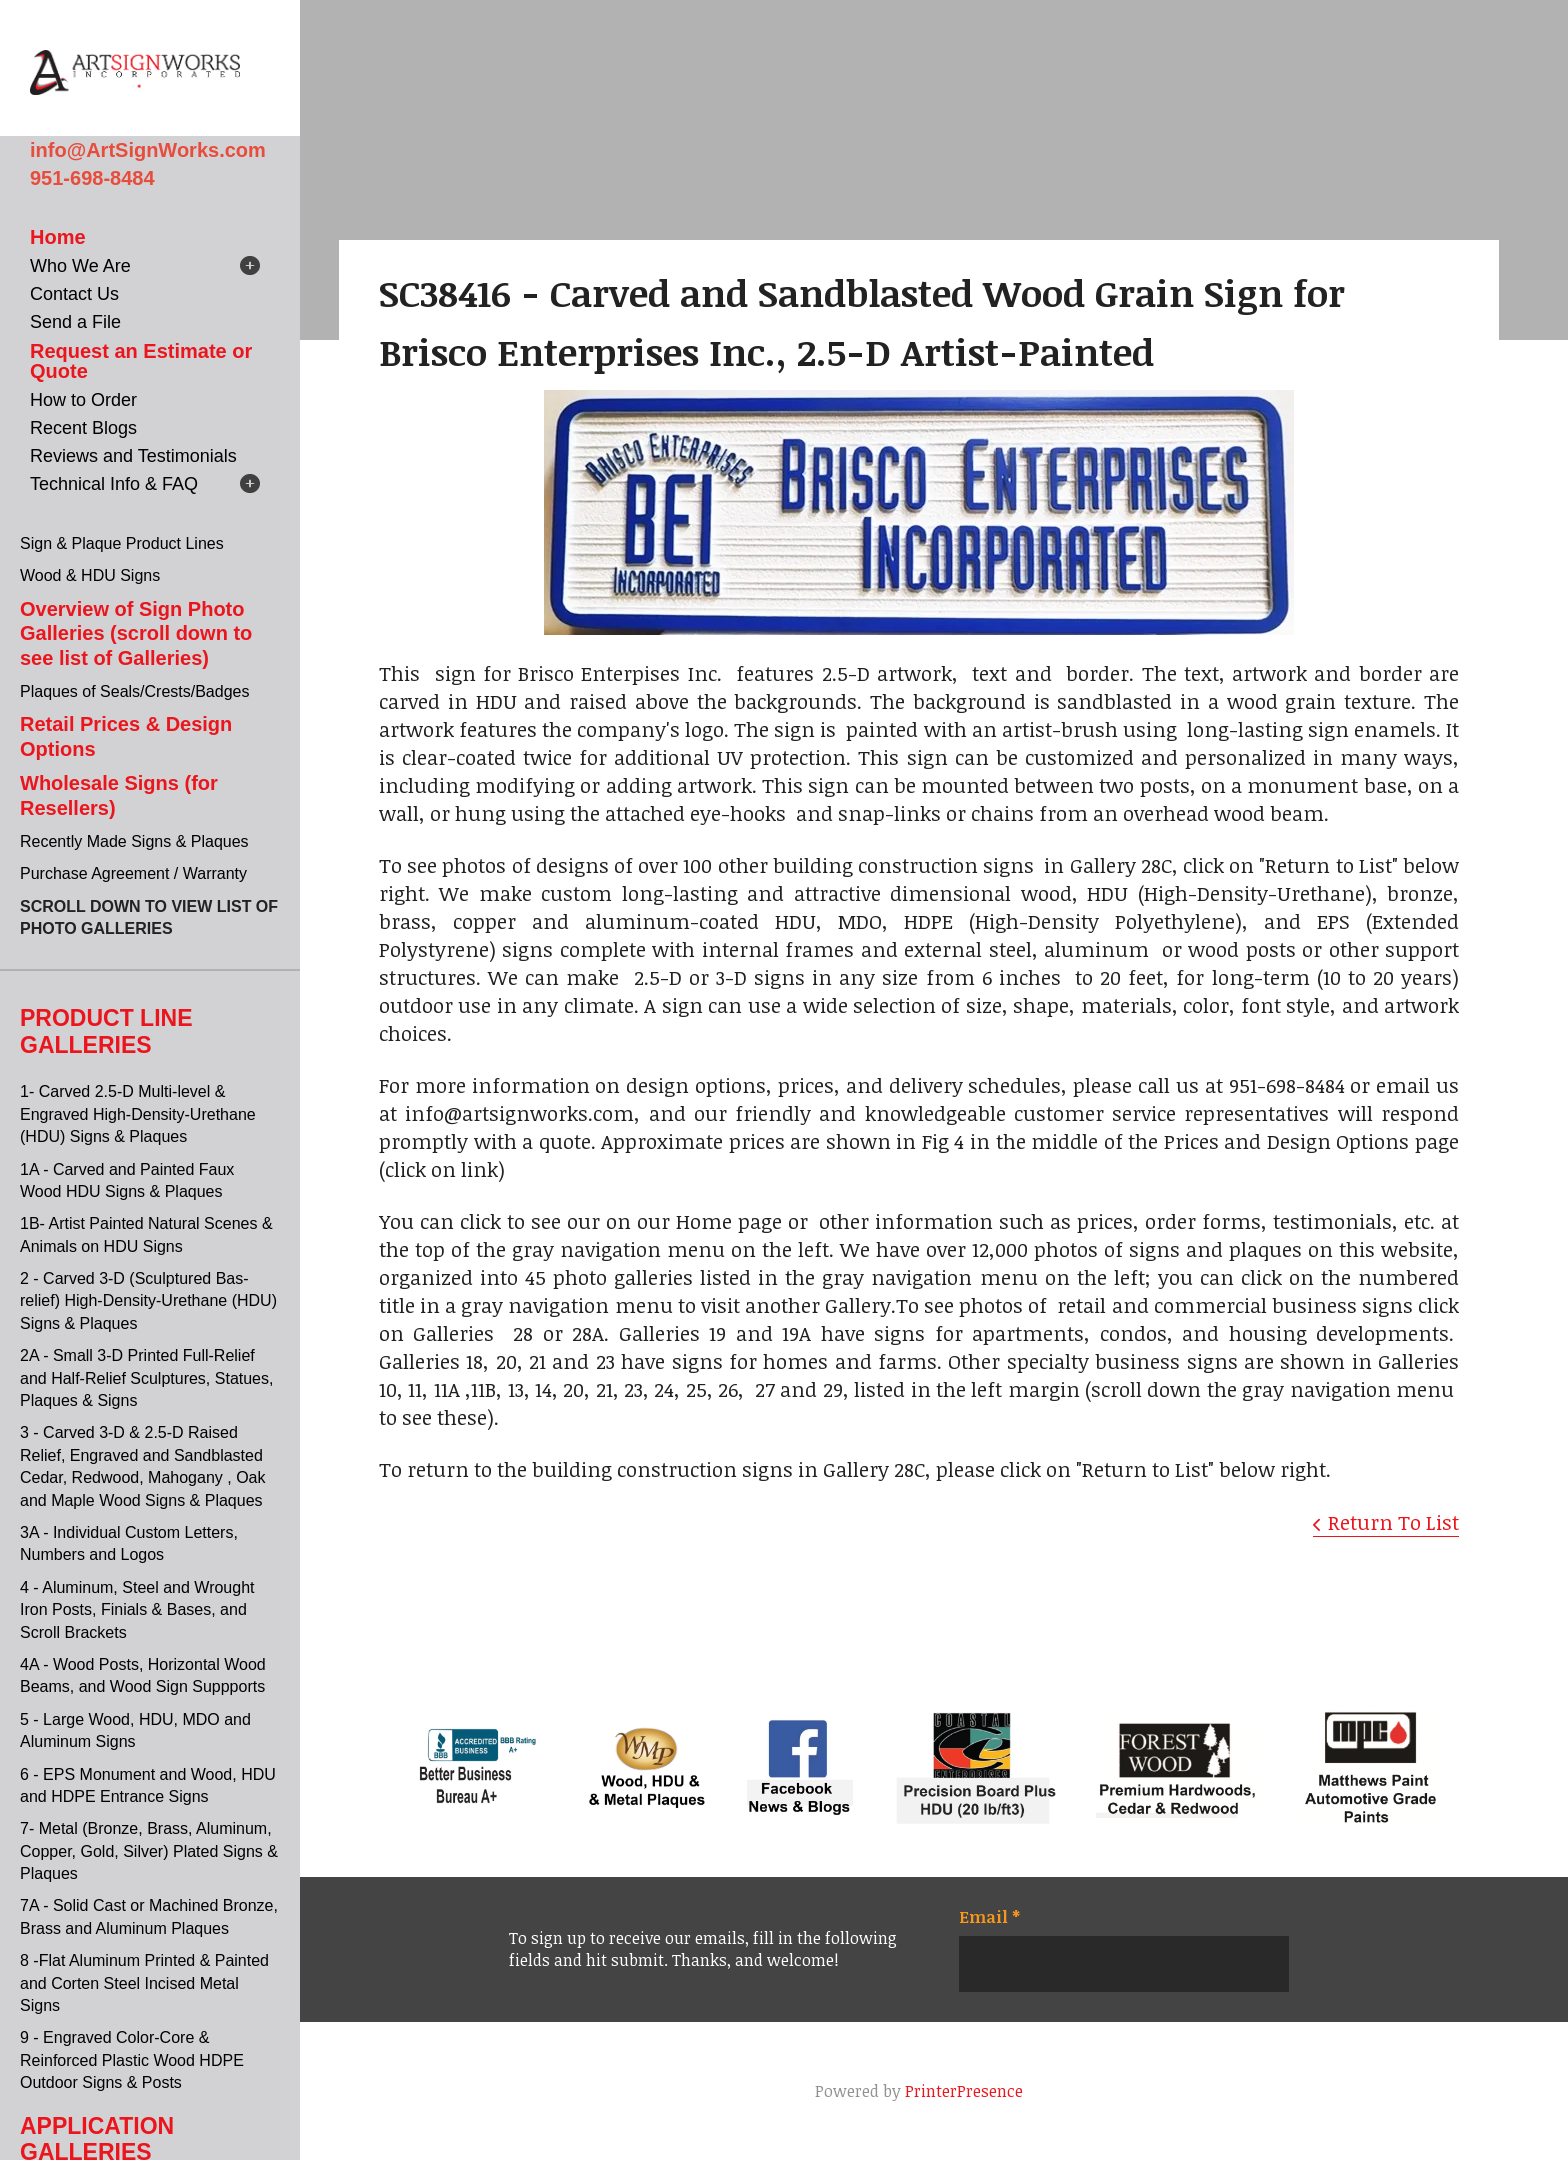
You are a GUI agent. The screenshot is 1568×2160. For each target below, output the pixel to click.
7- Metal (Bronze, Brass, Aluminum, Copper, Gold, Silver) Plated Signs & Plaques (149, 1851)
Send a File (75, 322)
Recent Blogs (83, 428)
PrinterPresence (964, 2091)
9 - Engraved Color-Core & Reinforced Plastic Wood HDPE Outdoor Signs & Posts (132, 2060)
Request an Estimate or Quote (141, 361)
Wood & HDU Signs (90, 575)
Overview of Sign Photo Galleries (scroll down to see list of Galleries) (136, 633)
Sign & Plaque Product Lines (122, 543)
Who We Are (80, 266)
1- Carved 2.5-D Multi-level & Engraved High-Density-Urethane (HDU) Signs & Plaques (138, 1114)
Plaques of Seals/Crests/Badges (134, 691)
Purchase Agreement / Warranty (133, 873)
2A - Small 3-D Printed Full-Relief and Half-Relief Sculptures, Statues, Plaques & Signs (146, 1378)
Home (58, 237)
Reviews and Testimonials (133, 456)
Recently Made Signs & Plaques (134, 841)
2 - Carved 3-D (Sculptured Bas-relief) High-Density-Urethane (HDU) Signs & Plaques (148, 1301)
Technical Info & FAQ (114, 484)
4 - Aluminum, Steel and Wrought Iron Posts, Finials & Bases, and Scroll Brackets (137, 1610)
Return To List (1393, 1522)
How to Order (83, 400)
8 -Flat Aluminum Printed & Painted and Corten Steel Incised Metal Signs (144, 1983)
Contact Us (74, 294)
